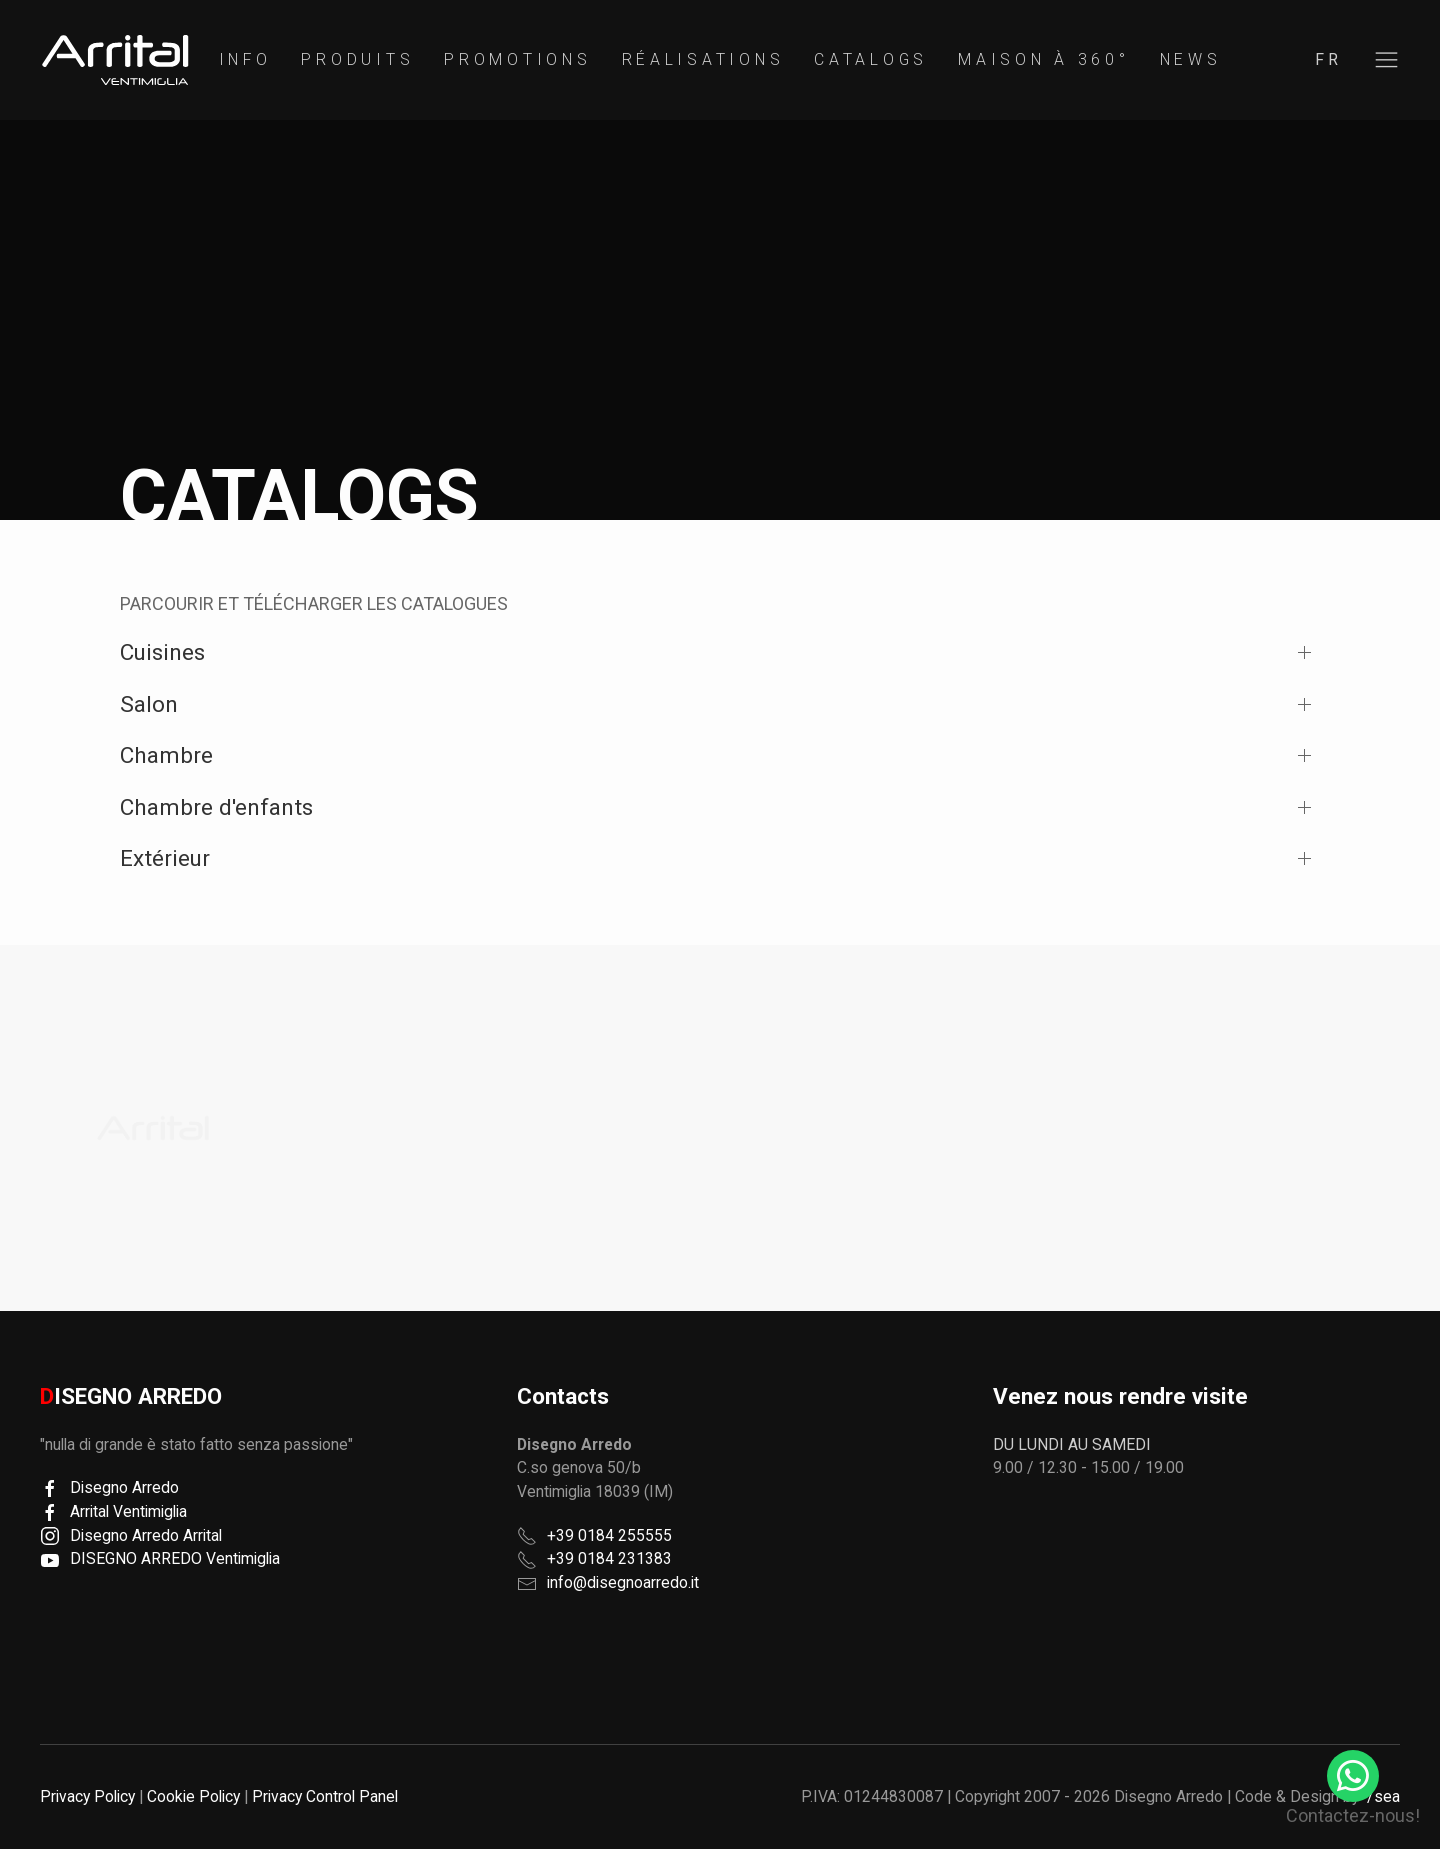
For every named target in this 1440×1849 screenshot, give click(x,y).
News (1191, 59)
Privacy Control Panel (325, 1796)
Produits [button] (357, 59)
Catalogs (871, 59)
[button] (1386, 60)
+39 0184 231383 (609, 1558)
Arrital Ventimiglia (113, 1511)
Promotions (517, 59)
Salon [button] (149, 704)
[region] (115, 60)
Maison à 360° (1043, 59)
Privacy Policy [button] (87, 1796)
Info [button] (245, 59)
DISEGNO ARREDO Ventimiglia (160, 1558)
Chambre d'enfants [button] (216, 807)
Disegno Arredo (109, 1487)
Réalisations (703, 59)
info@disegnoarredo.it (623, 1582)
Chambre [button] (166, 755)
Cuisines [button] (162, 652)
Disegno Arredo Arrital (131, 1535)
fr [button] (1329, 59)
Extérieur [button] (165, 858)
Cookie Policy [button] (193, 1796)
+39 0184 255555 (609, 1535)
